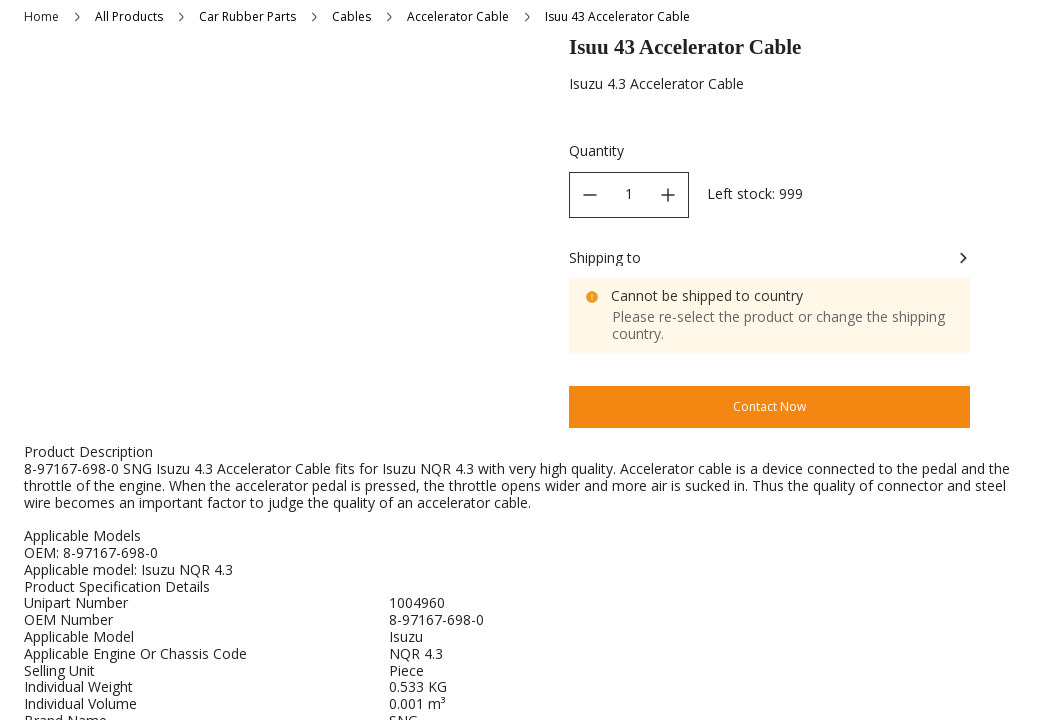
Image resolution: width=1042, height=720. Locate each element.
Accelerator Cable (458, 16)
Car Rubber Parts (247, 16)
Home (41, 16)
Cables (351, 16)
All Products (129, 16)
